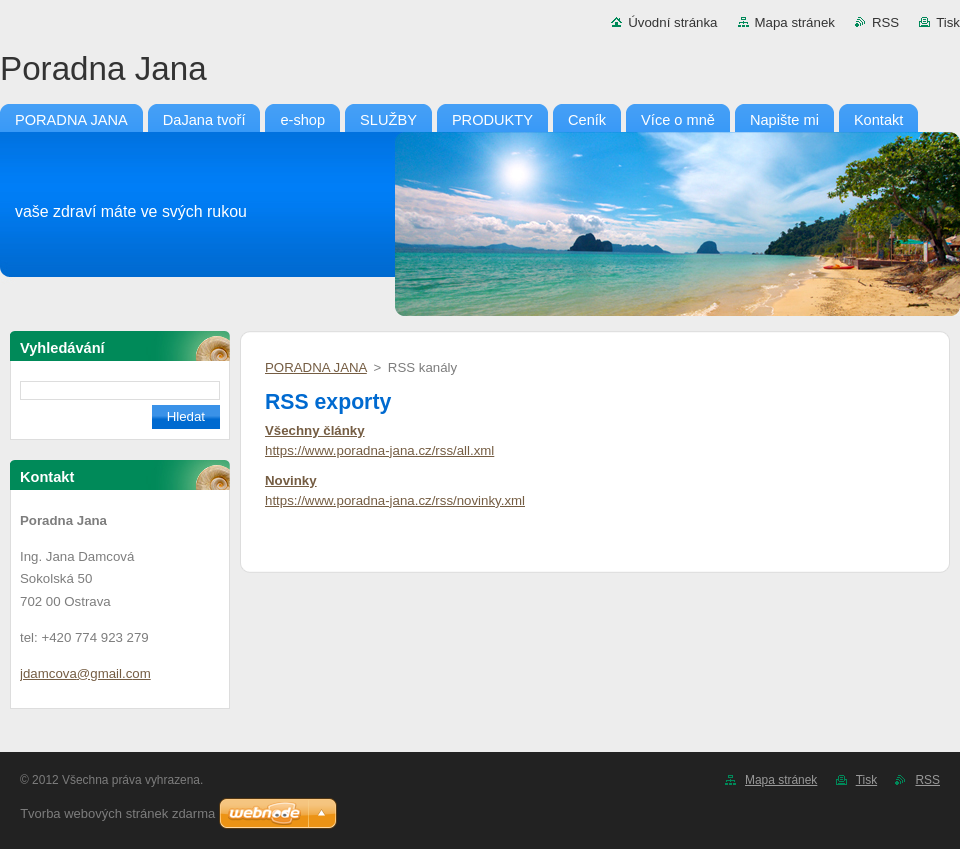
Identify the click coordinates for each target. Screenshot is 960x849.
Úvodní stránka (672, 22)
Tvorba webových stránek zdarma (117, 813)
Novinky (291, 480)
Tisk (948, 22)
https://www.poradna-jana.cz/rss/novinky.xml (395, 500)
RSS (885, 22)
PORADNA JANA (316, 367)
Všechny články (315, 430)
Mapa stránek (795, 22)
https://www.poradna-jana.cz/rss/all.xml (379, 450)
